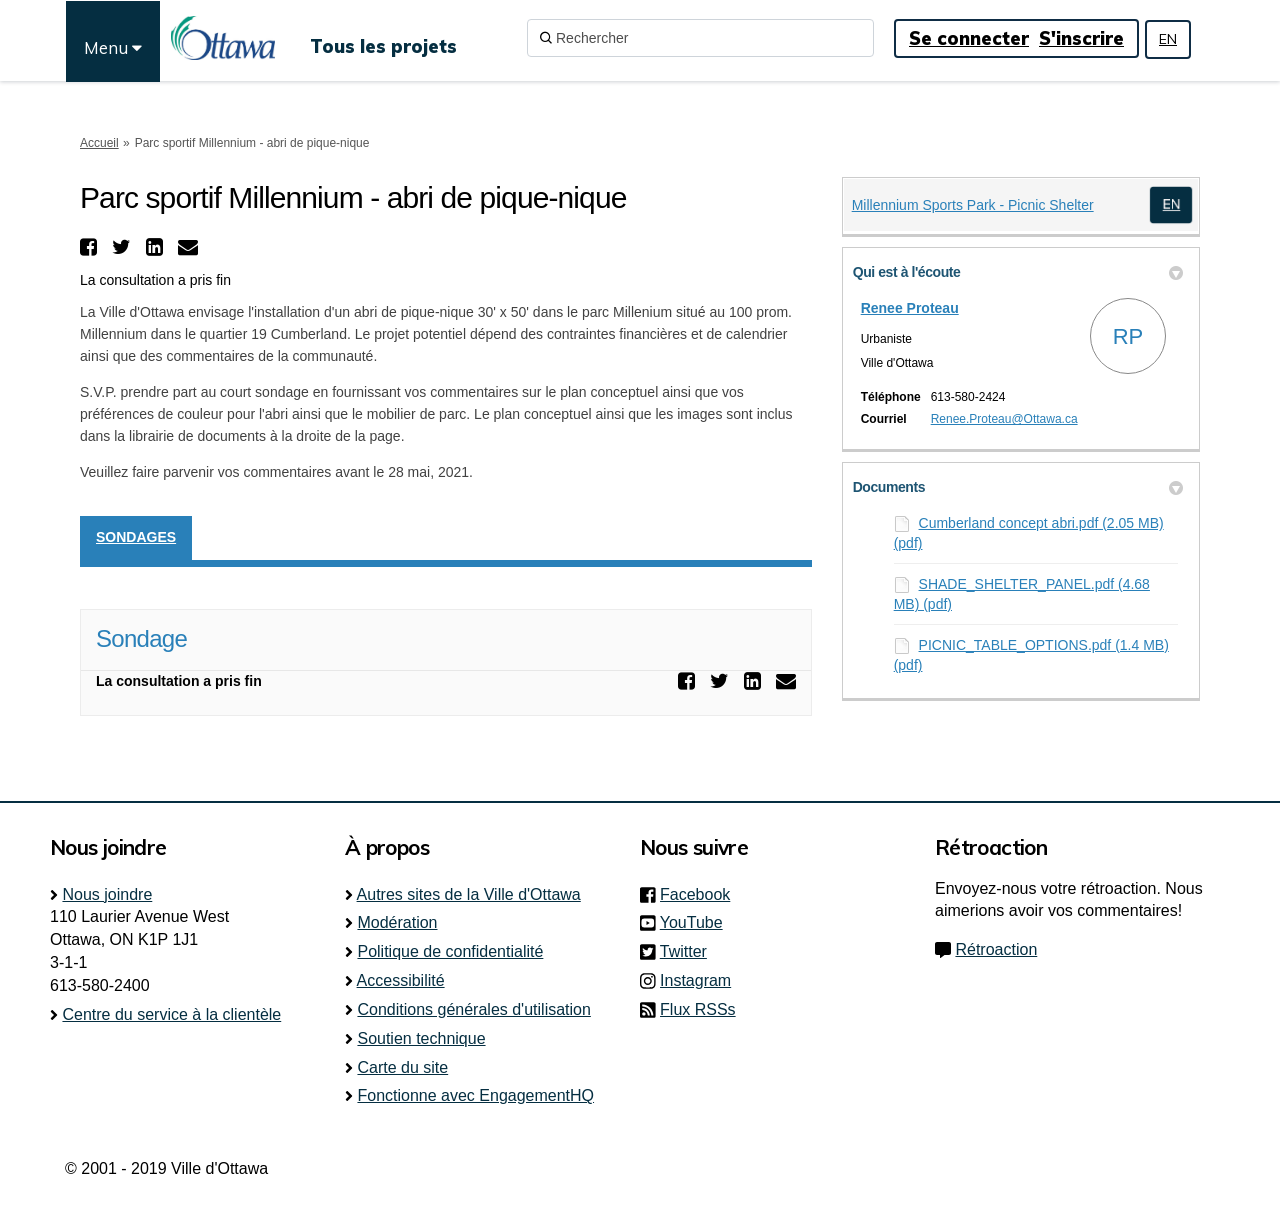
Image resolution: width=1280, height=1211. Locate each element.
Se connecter (969, 38)
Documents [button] (1018, 487)
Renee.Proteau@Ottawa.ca (1004, 419)
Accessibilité (401, 980)
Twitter (689, 951)
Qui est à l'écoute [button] (1018, 272)
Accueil (99, 143)
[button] (91, 247)
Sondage (141, 638)
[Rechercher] (700, 38)
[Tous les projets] (383, 38)
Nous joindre (107, 894)
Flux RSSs (698, 1009)
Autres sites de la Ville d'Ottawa (469, 894)
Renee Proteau (910, 308)
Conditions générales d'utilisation (473, 1009)
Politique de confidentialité (450, 951)
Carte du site (402, 1067)
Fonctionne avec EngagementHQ (475, 1095)
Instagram (701, 980)
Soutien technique (421, 1038)
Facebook (701, 894)
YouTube (697, 922)
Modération (397, 922)
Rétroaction (996, 949)
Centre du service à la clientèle (171, 1014)
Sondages (136, 537)
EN (1168, 39)
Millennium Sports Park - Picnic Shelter (973, 205)
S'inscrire (1081, 38)
